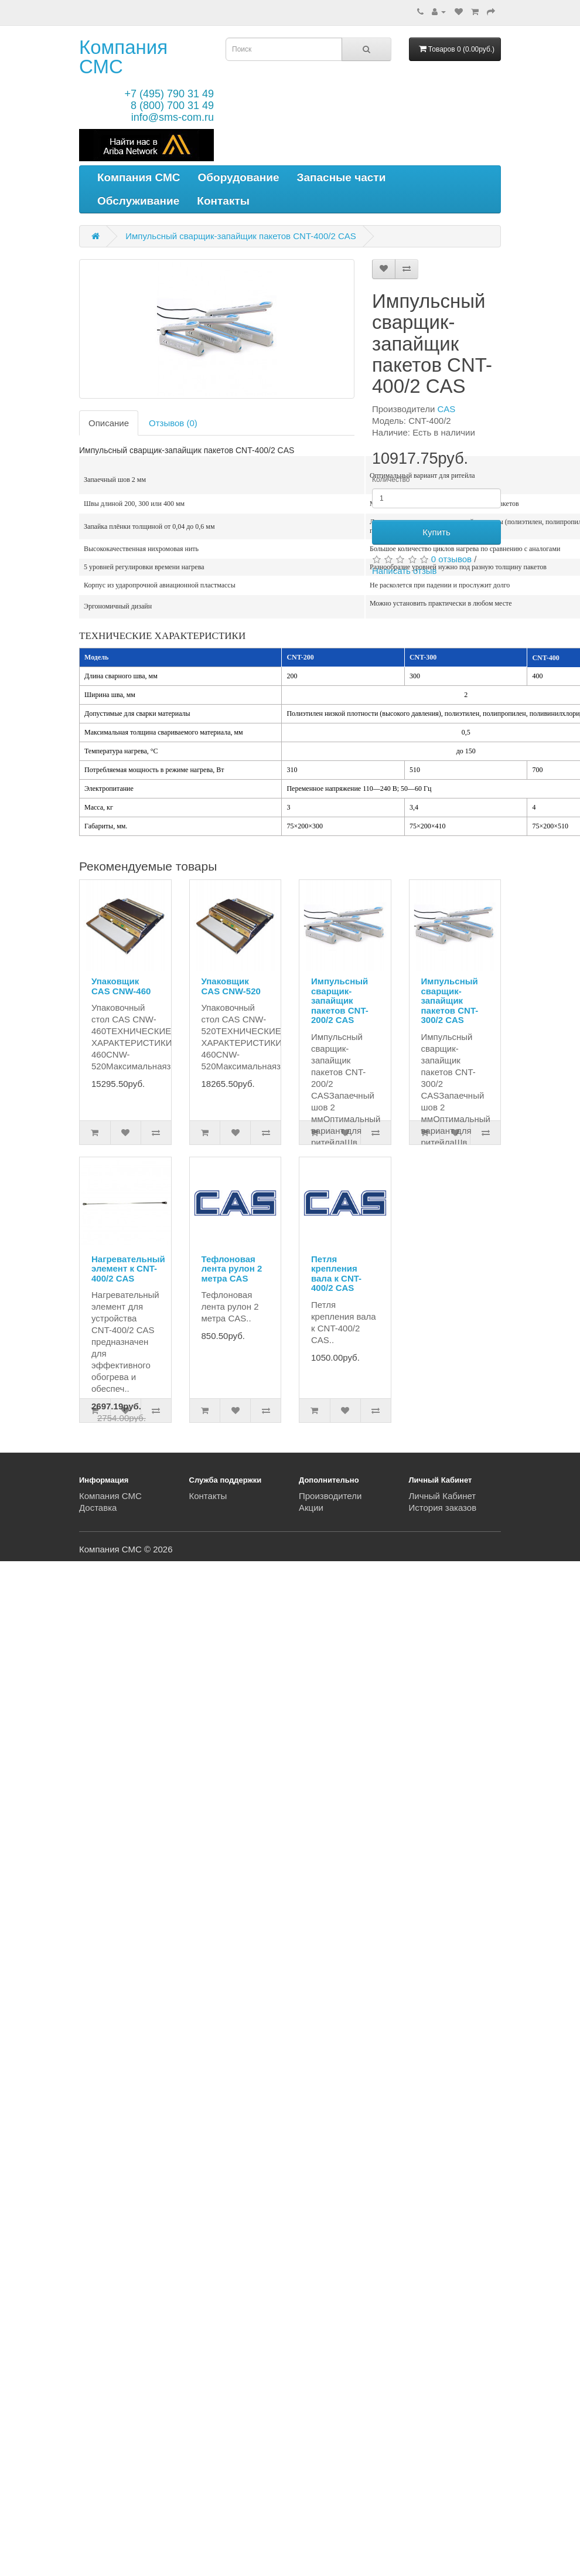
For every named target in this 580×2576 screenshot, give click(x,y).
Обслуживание (138, 201)
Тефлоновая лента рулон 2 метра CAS (232, 1268)
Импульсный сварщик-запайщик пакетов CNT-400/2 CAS (240, 236)
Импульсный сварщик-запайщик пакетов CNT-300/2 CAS (450, 1000)
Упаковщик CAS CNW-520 (231, 986)
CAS (447, 409)
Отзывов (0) (173, 423)
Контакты (223, 201)
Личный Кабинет (442, 1496)
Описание (108, 423)
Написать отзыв (404, 571)
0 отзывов (451, 559)
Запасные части (341, 177)
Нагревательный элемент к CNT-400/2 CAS (128, 1268)
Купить (436, 532)
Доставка (98, 1508)
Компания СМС (123, 56)
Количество (391, 479)
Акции (311, 1508)
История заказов (443, 1508)
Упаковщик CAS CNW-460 (121, 986)
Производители (330, 1496)
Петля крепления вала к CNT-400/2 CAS (336, 1273)
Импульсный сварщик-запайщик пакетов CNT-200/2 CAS (340, 1000)
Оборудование (238, 177)
